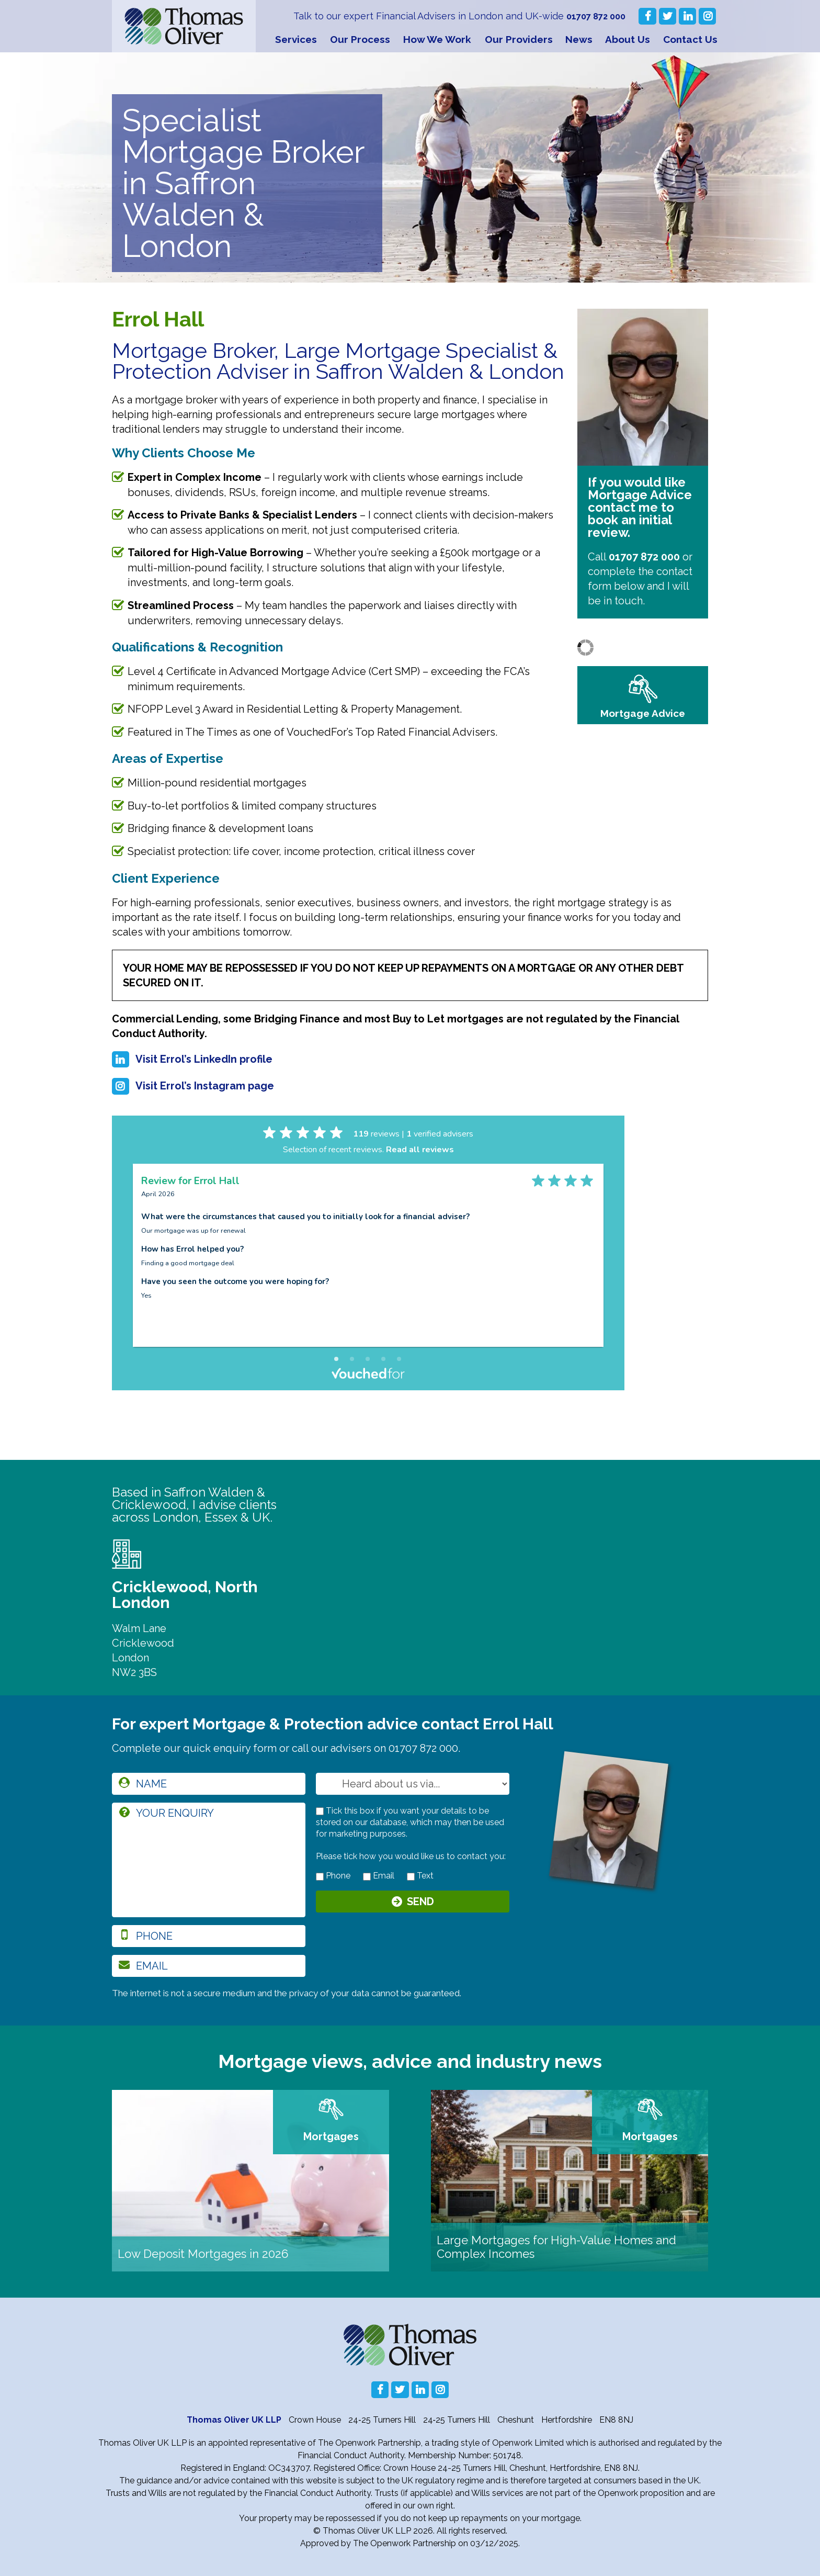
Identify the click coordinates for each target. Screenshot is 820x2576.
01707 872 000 (593, 15)
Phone (333, 1876)
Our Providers (519, 39)
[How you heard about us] (412, 1784)
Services (296, 39)
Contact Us (690, 39)
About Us (627, 39)
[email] (208, 1966)
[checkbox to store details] (320, 1811)
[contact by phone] (320, 1877)
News (579, 39)
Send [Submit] (420, 1903)
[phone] (208, 1936)
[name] (208, 1784)
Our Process (360, 39)
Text (420, 1876)
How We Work (437, 39)
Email (378, 1876)
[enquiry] (208, 1860)
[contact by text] (411, 1877)
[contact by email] (367, 1877)
